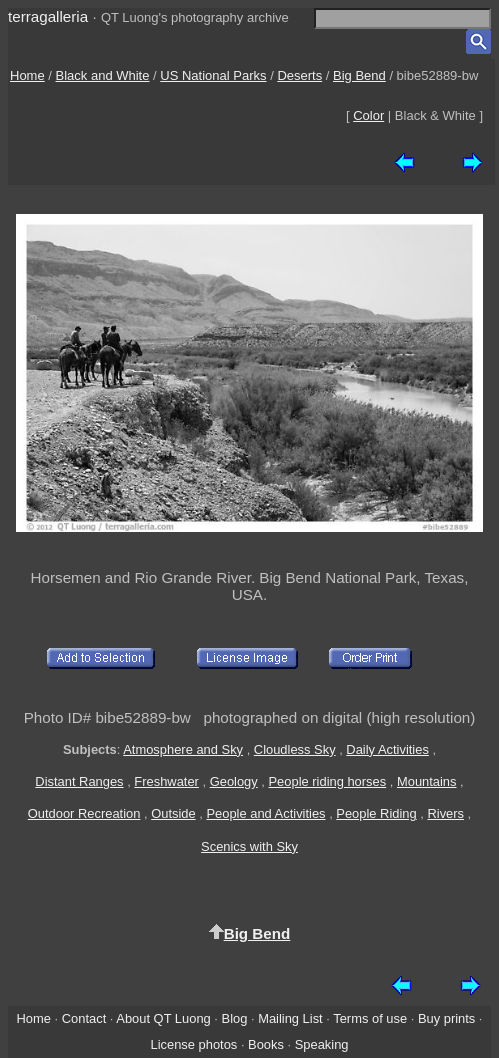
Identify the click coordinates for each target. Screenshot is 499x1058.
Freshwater (166, 781)
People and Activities (265, 813)
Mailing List (290, 1018)
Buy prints (446, 1018)
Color (368, 115)
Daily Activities (387, 749)
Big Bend (359, 75)
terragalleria (48, 16)
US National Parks (213, 75)
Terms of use (370, 1018)
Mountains (427, 781)
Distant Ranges (79, 781)
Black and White (103, 75)
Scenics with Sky (249, 846)
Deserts (299, 75)
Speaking (322, 1044)
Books (266, 1044)
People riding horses (328, 781)
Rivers (445, 813)
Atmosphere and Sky (183, 749)
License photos (193, 1044)
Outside (173, 813)
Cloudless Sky (295, 749)
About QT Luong (163, 1018)
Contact (84, 1018)
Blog (235, 1018)
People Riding (376, 813)
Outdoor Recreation (84, 813)
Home (27, 75)
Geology (234, 781)
